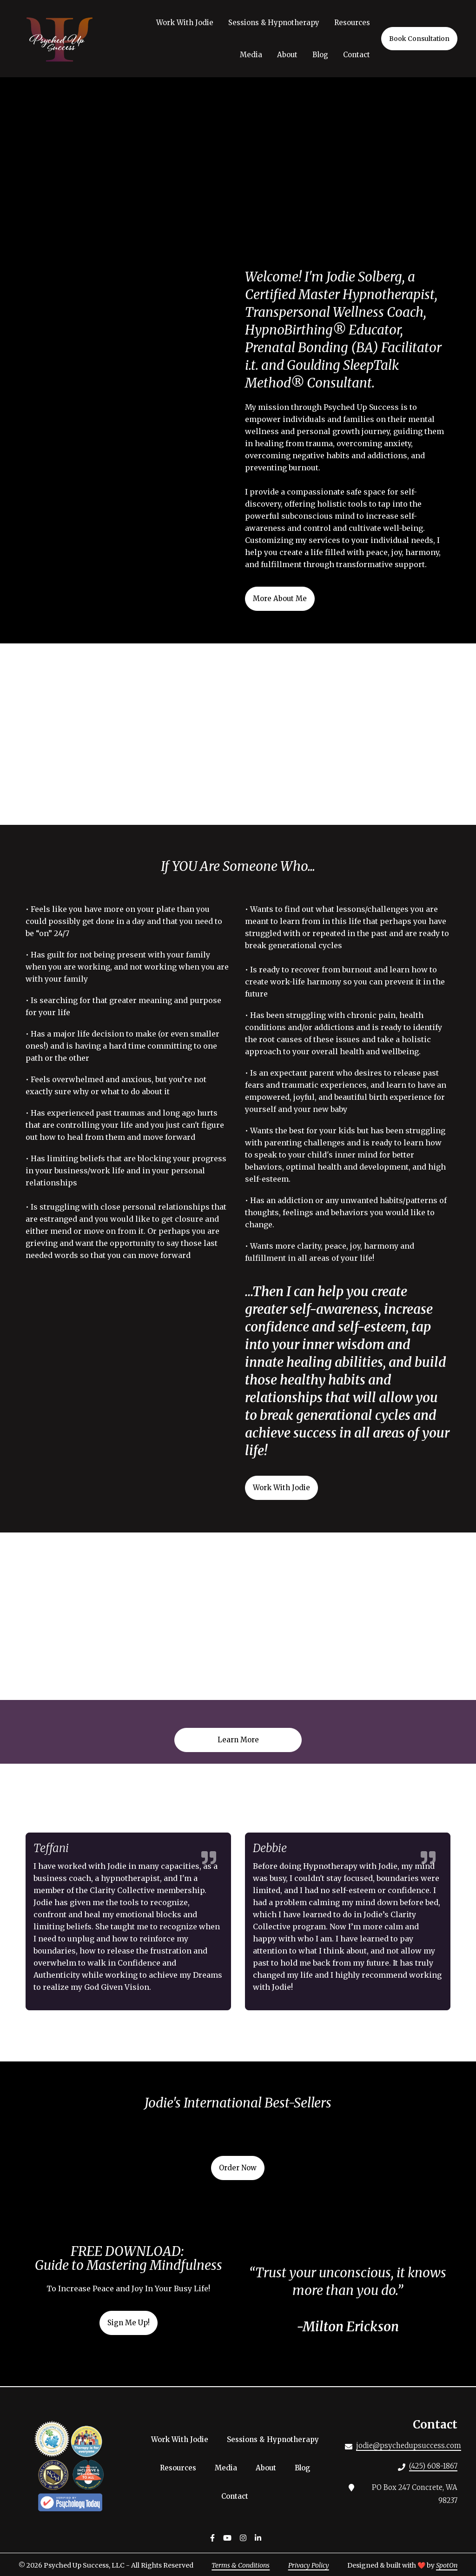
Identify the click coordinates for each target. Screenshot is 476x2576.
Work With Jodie (182, 2439)
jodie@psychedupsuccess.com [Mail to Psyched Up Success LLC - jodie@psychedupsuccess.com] (408, 2445)
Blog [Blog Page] (320, 54)
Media (229, 2467)
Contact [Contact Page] (356, 54)
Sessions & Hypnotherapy (275, 2439)
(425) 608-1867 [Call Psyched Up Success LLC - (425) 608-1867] (433, 2466)
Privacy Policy (308, 2565)
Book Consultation (419, 38)
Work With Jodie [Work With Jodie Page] (184, 22)
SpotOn (446, 2565)
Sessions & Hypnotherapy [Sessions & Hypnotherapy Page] (273, 22)
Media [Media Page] (251, 54)
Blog (305, 2467)
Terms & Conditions (241, 2565)
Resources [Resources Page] (352, 22)
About (269, 2467)
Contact (237, 2496)
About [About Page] (287, 54)
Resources (181, 2467)
